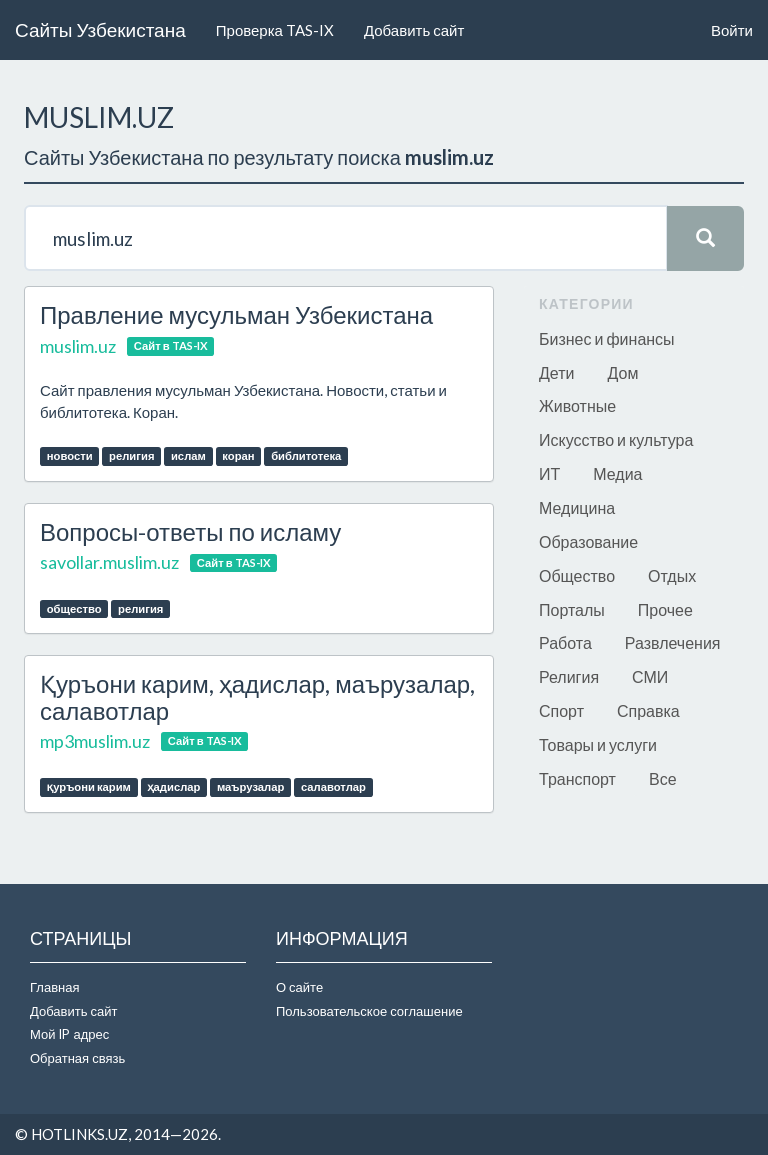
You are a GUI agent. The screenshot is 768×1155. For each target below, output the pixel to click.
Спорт (561, 710)
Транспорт (577, 778)
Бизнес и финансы (607, 338)
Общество (577, 575)
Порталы (572, 609)
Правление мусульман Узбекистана (236, 314)
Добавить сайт (414, 30)
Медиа (617, 473)
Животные (577, 405)
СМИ (650, 676)
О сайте (299, 987)
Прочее (665, 609)
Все (663, 778)
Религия (569, 676)
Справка (648, 710)
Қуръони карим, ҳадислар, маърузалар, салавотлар (257, 696)
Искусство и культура (616, 439)
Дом (622, 372)
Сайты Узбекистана (100, 29)
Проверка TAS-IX (275, 30)
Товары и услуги (598, 744)
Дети (556, 372)
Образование (588, 541)
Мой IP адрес (69, 1034)
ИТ (549, 473)
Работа (565, 642)
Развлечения (673, 642)
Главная (54, 987)
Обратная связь (77, 1058)
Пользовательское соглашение (369, 1011)
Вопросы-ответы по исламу (190, 531)
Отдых (672, 575)
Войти (732, 30)
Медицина (577, 507)
